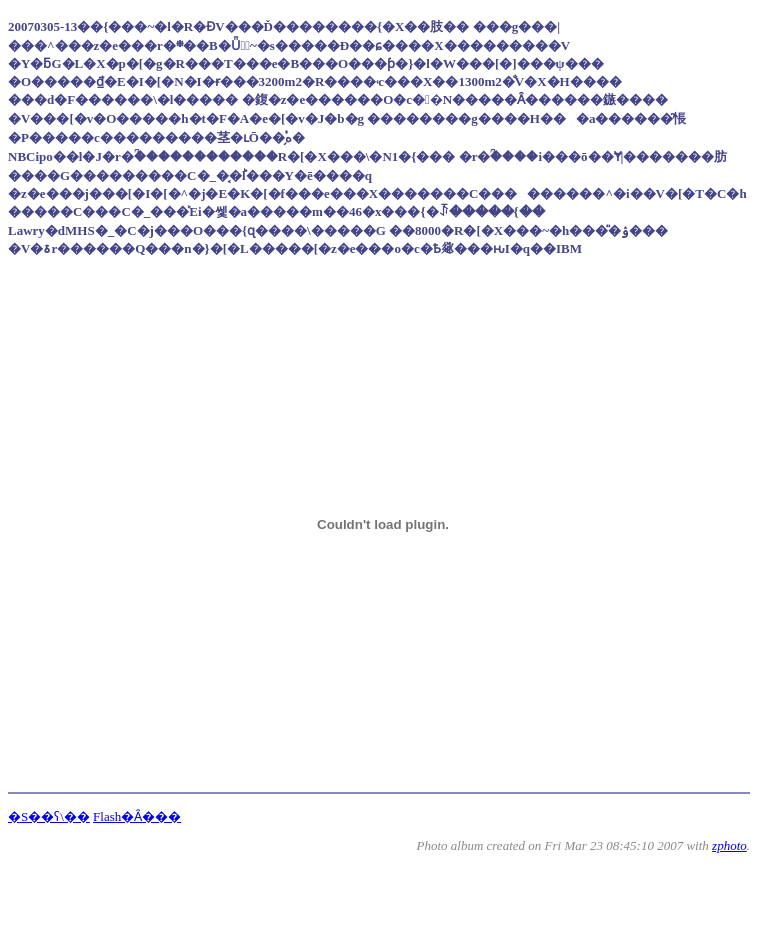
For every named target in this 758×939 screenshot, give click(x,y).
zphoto (729, 845)
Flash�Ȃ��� (137, 816)
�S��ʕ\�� (49, 816)
